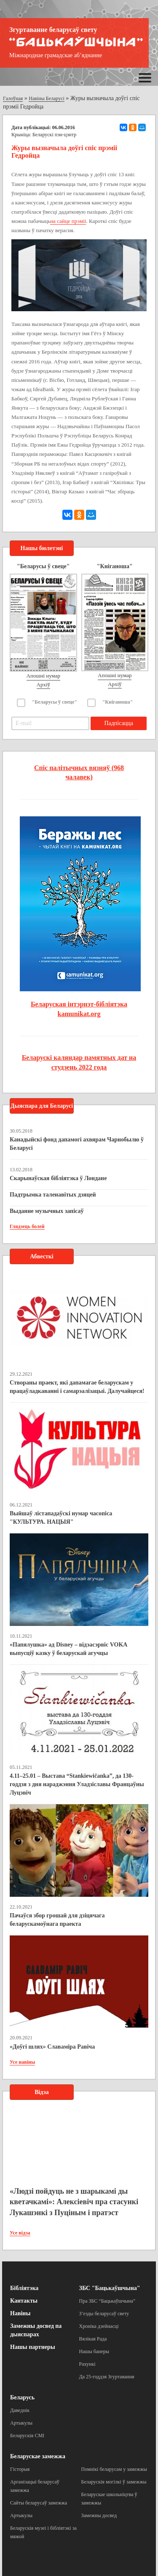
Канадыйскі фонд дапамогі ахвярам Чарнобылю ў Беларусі (77, 1143)
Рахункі (87, 2364)
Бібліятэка (24, 2288)
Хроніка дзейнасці (99, 2326)
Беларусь (22, 2397)
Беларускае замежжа (37, 2456)
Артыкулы (21, 2423)
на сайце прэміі (68, 221)
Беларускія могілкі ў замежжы (114, 2482)
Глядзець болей (27, 1226)
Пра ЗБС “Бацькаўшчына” (107, 2301)
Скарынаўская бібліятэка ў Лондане (58, 1178)
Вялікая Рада (93, 2339)
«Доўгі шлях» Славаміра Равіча (52, 2047)
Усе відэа (20, 2233)
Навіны (20, 2313)
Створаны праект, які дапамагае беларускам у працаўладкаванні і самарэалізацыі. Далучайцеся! (77, 1386)
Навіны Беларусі (46, 98)
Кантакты (23, 2301)
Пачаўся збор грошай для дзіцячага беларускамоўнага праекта (57, 1919)
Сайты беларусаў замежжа (38, 2503)
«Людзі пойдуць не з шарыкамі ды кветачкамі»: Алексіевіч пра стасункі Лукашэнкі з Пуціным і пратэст (74, 2202)
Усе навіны (22, 2062)
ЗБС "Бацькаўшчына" (109, 2288)
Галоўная (13, 98)
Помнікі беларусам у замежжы (114, 2469)
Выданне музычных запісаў (46, 1211)
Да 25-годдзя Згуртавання (106, 2377)
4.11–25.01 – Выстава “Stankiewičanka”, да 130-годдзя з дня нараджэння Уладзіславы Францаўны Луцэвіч (77, 1784)
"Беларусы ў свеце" (55, 702)
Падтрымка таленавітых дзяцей (53, 1194)
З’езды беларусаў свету (104, 2314)
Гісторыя (19, 2469)
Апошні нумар (43, 675)
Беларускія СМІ (27, 2435)
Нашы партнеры (32, 2347)
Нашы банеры (94, 2351)
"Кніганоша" (117, 702)
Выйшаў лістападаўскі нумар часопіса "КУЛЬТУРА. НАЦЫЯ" (61, 1517)
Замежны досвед (99, 2515)
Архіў (44, 684)
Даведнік (19, 2410)
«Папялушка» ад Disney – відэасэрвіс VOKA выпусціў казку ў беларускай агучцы (68, 1648)
